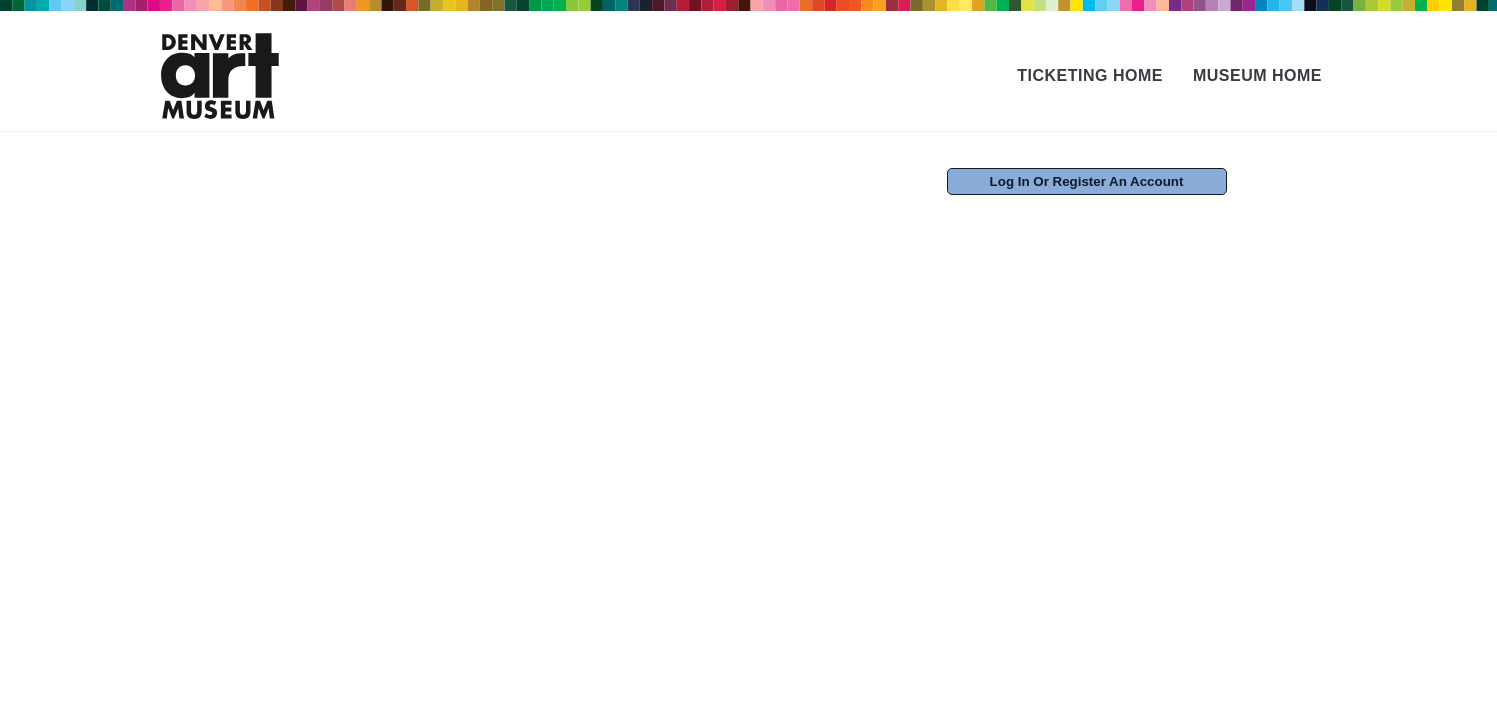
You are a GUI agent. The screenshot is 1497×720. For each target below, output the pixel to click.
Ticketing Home (1090, 75)
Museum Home (1257, 75)
